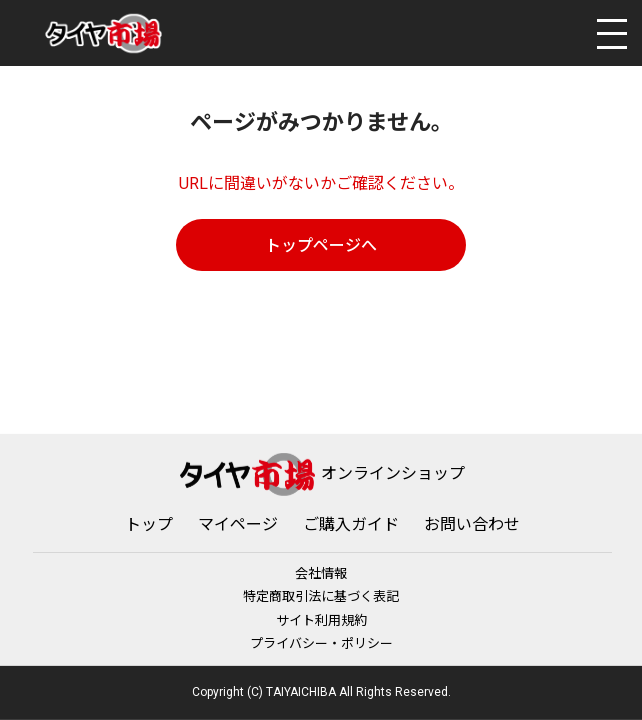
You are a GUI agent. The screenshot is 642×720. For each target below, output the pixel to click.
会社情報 (321, 573)
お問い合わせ (472, 524)
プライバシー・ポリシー (321, 643)
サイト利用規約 (321, 619)
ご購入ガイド (351, 524)
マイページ (238, 524)
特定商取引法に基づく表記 (321, 596)
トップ (149, 524)
